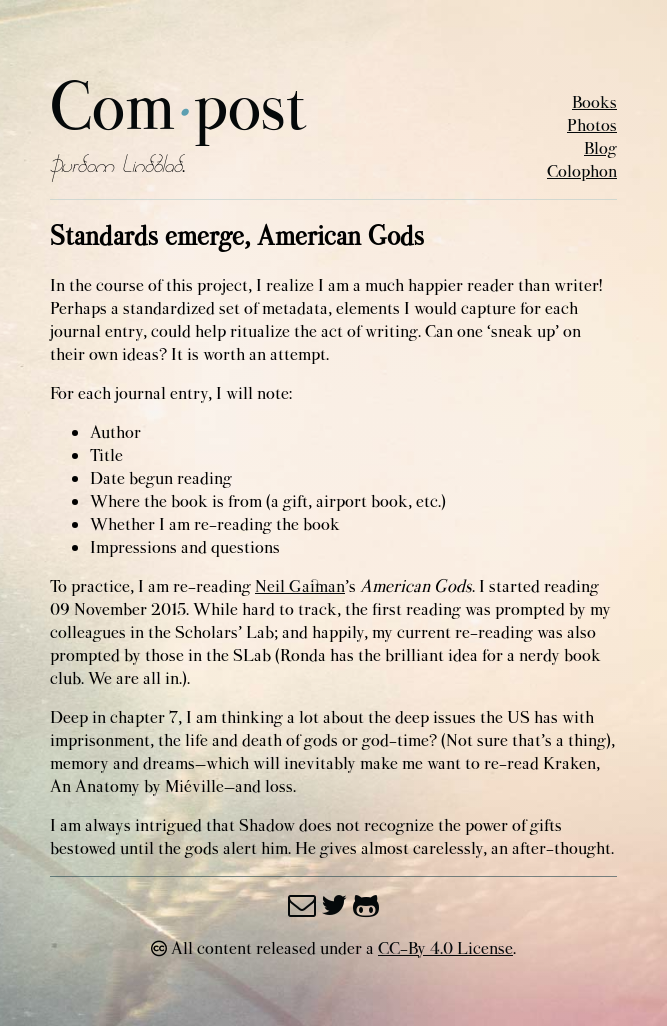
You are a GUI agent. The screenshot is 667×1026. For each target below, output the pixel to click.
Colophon (582, 171)
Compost (178, 108)
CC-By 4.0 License (445, 948)
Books (594, 102)
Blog (600, 148)
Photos (592, 125)
